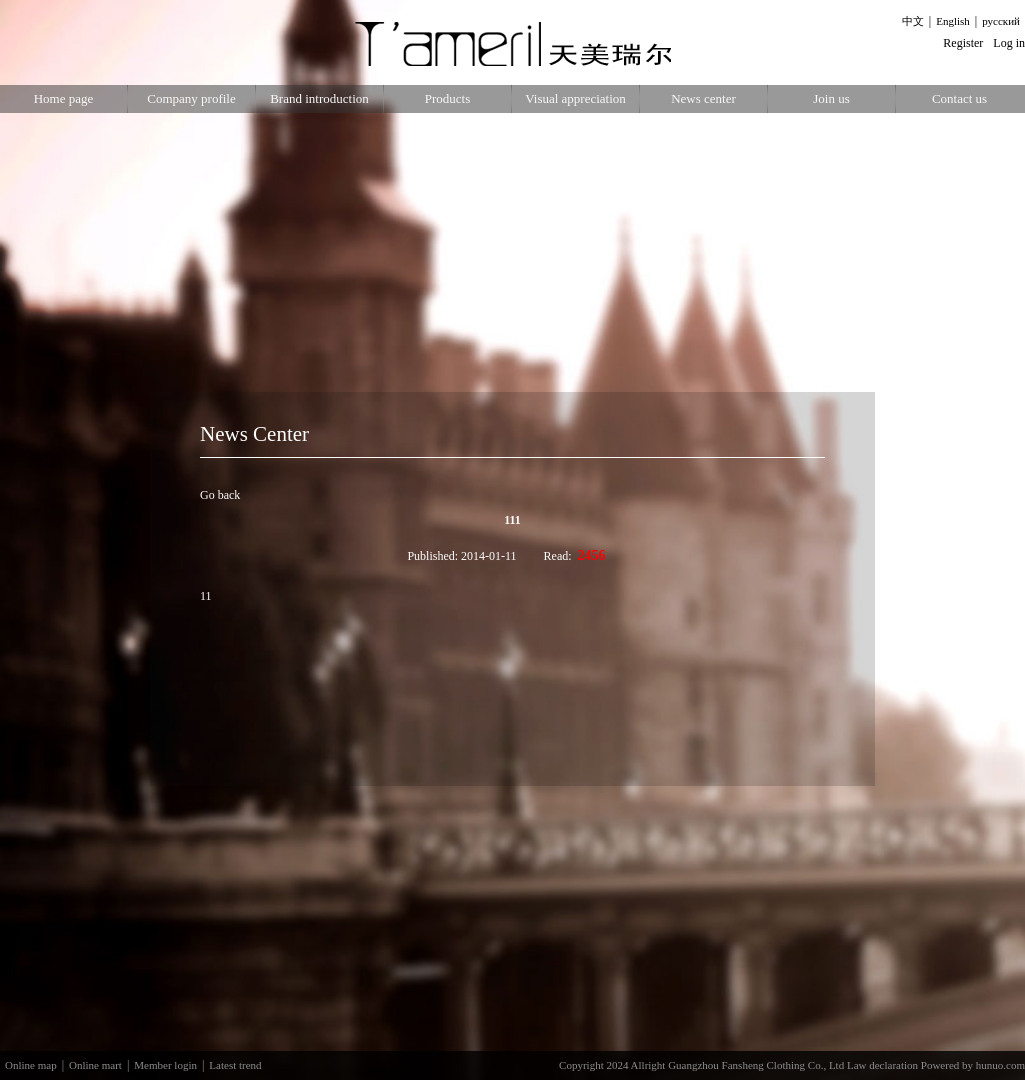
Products (448, 98)
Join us (831, 98)
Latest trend (235, 1065)
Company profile (191, 98)
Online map (31, 1065)
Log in (1009, 43)
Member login (165, 1065)
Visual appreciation (575, 98)
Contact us (959, 98)
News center (703, 98)
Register (963, 43)
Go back (220, 495)
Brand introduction (319, 98)
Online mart (95, 1065)
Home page (64, 98)
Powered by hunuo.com (973, 1065)
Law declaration (882, 1065)
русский (1001, 21)
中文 (913, 21)
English (953, 21)
